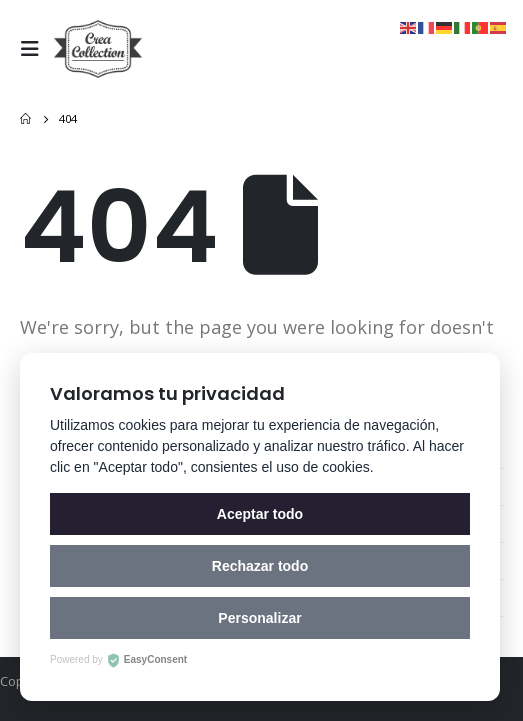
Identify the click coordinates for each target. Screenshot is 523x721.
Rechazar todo (260, 566)
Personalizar (259, 618)
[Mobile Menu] (35, 49)
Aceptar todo (260, 514)
